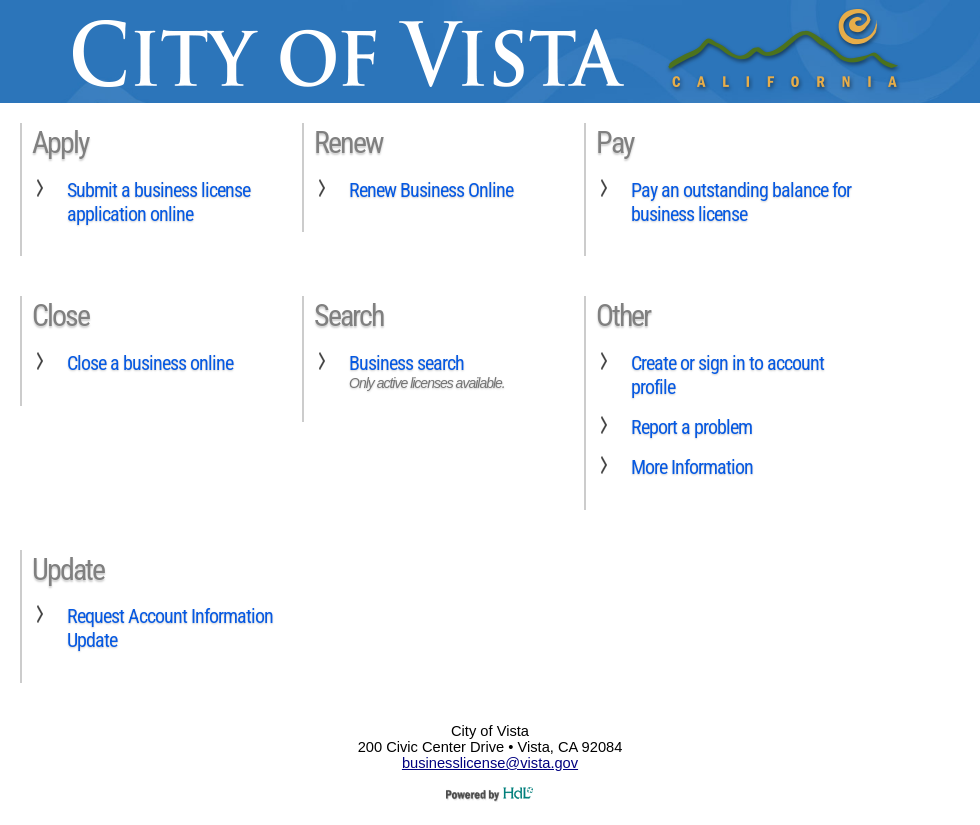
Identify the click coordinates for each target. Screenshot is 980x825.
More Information (692, 467)
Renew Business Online (431, 190)
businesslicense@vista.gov (490, 763)
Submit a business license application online (158, 202)
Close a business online (150, 363)
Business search (406, 363)
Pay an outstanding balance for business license (741, 202)
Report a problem (691, 427)
